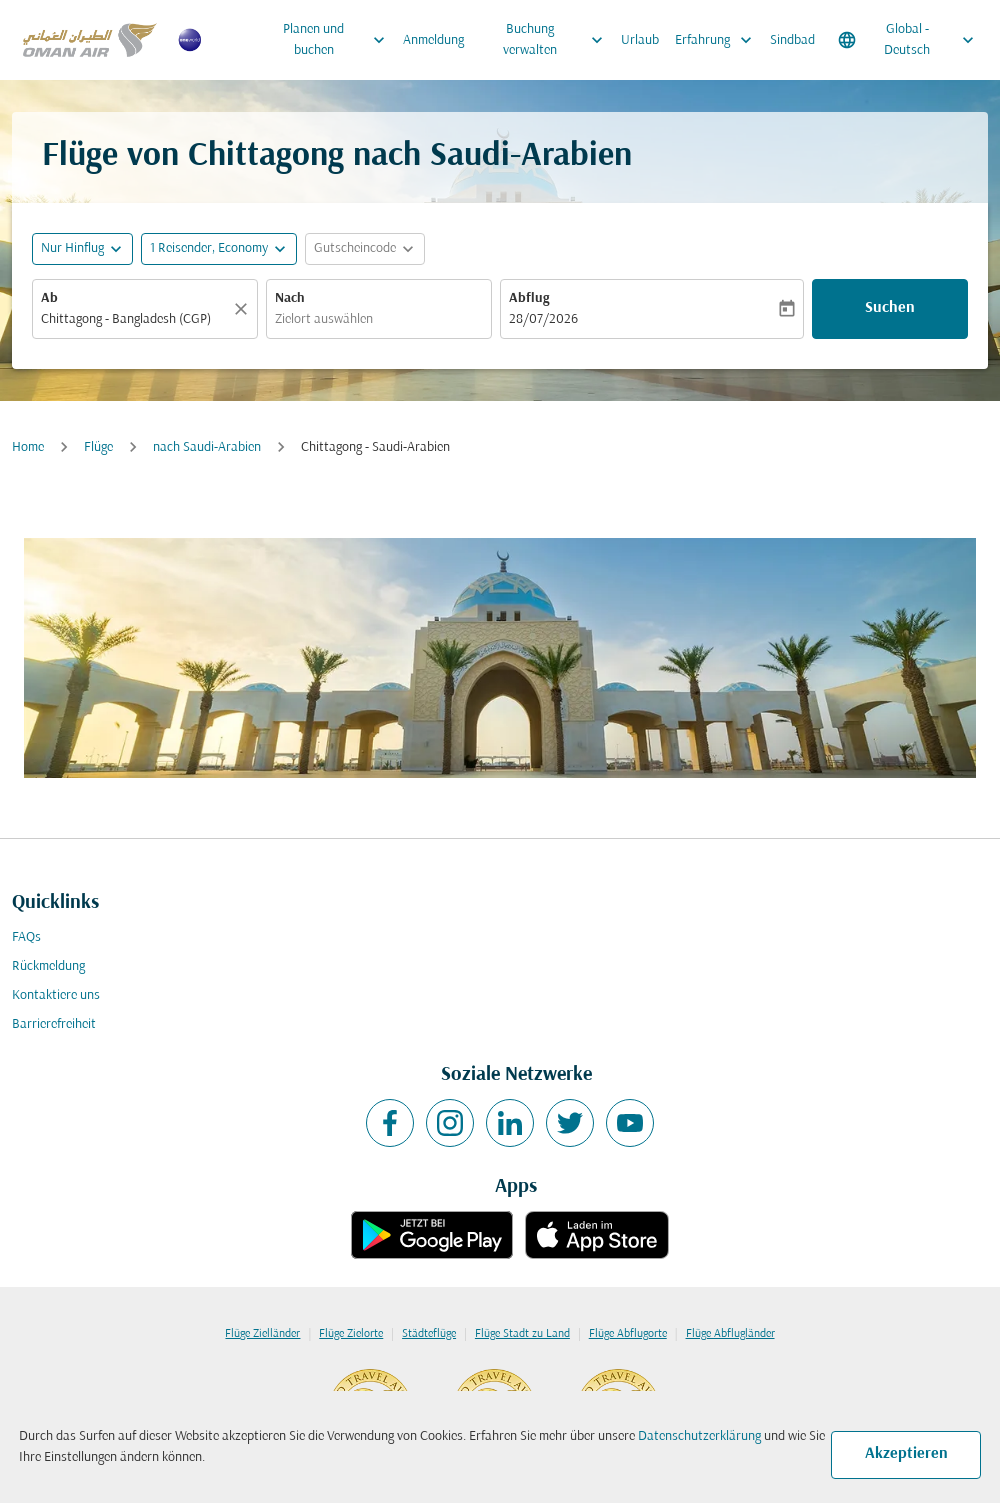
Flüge (98, 447)
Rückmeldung (48, 966)
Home (28, 447)
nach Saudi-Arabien (207, 447)
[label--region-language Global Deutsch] (907, 40)
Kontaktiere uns (56, 995)
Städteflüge (429, 1334)
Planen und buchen (339, 40)
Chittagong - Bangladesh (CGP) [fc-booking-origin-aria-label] (126, 319)
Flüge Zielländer (262, 1334)
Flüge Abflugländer (730, 1334)
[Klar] (244, 309)
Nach (290, 298)
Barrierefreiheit (54, 1024)
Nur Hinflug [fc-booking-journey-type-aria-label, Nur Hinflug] (72, 248)
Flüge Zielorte (351, 1334)
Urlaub (640, 40)
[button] (219, 249)
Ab (49, 298)
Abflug (529, 298)
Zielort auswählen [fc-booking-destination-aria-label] (324, 319)
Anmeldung (433, 40)
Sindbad (792, 40)
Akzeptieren (906, 1454)
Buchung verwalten (557, 40)
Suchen (890, 308)
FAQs (26, 937)
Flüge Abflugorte (628, 1334)
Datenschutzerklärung (699, 1436)
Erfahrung (718, 40)
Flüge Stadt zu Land (522, 1334)
